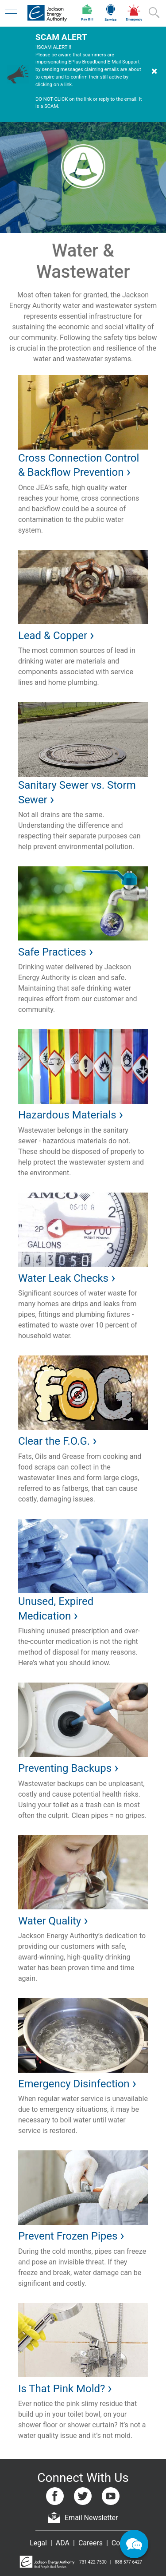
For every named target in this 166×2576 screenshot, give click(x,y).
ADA (62, 2543)
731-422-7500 (93, 2562)
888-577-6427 (128, 2562)
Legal (38, 2543)
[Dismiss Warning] (154, 74)
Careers (90, 2543)
